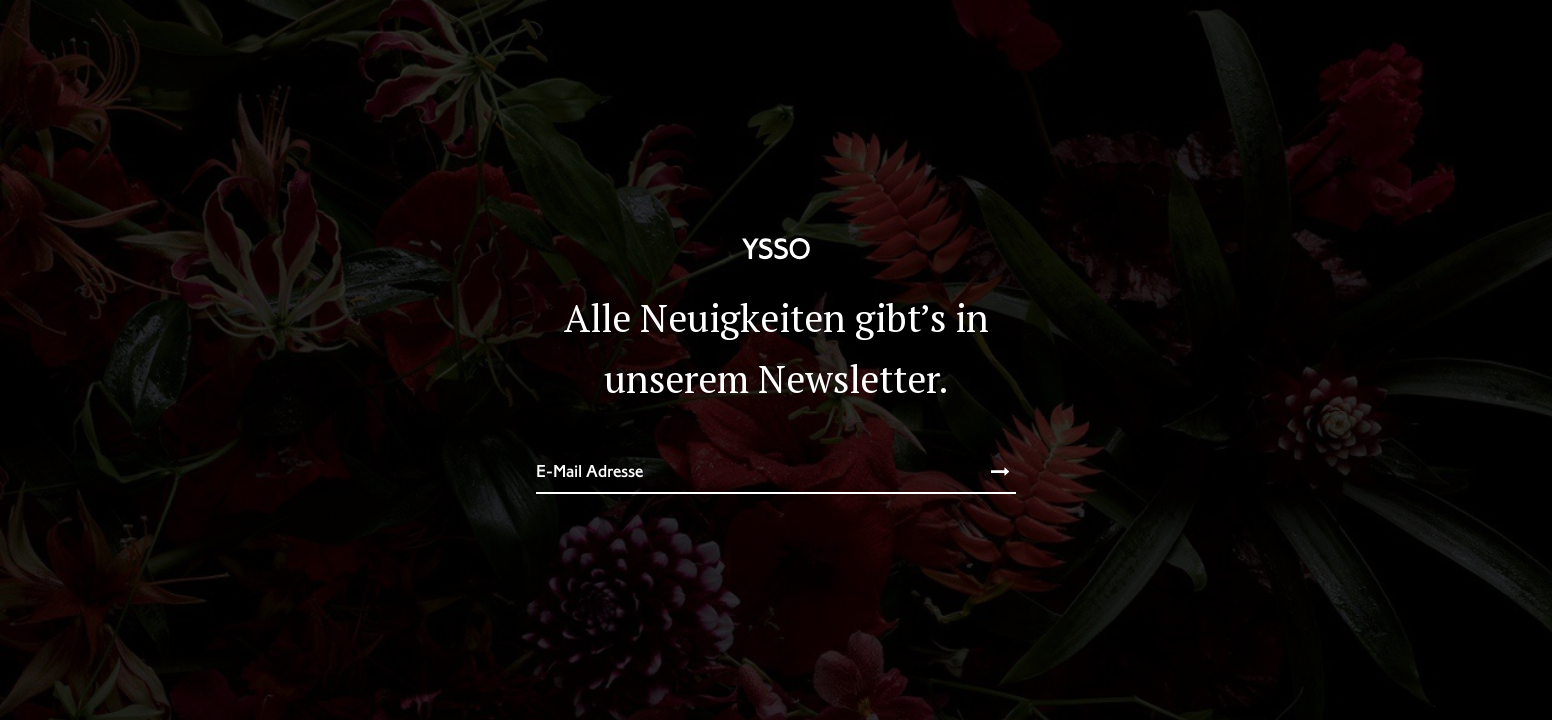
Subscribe (980, 472)
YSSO (776, 249)
